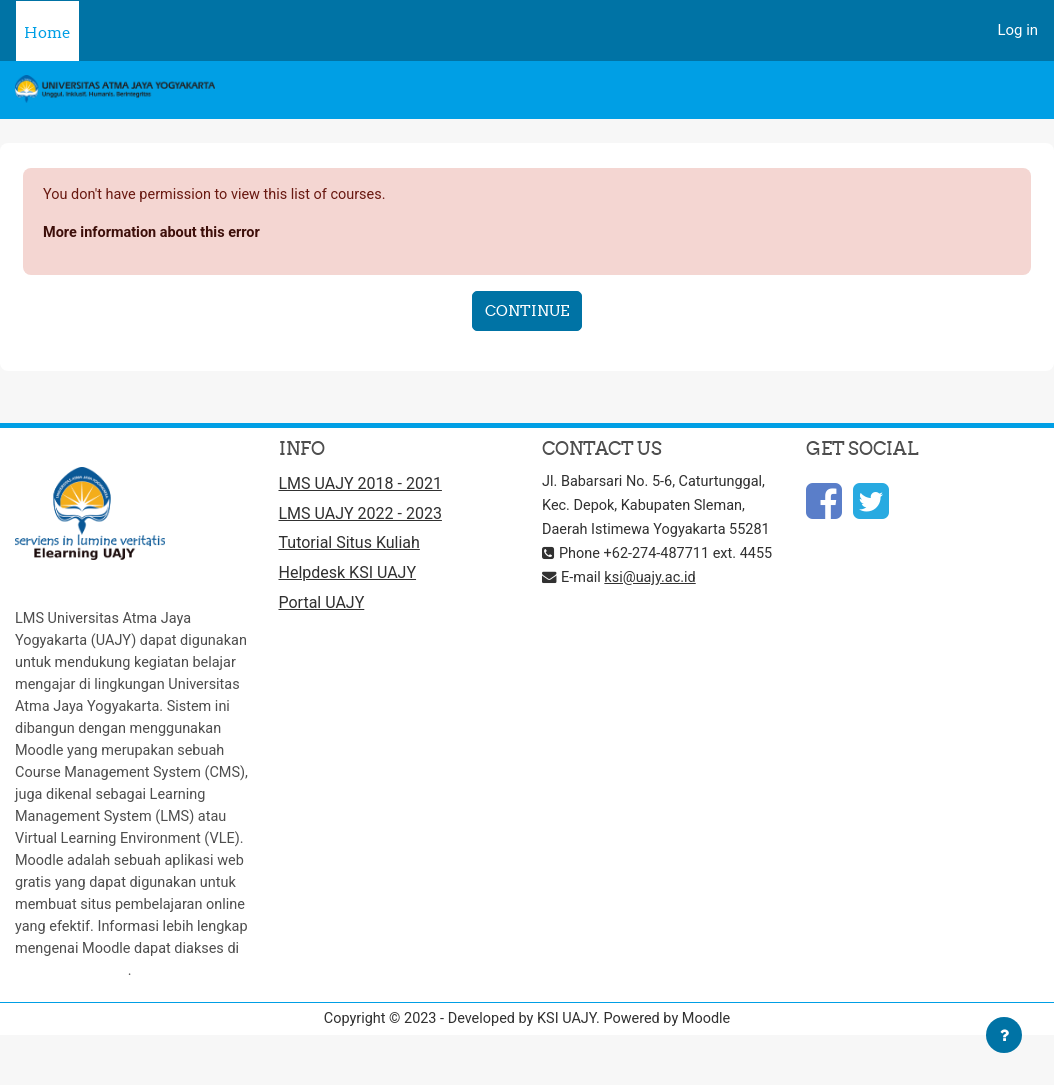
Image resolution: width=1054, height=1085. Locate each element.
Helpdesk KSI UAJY (348, 577)
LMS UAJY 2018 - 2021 (360, 485)
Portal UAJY (322, 607)
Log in (1018, 30)
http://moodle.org (73, 1017)
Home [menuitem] (47, 32)
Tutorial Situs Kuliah (349, 546)
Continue (527, 312)
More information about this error (155, 233)
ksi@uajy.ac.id (654, 627)
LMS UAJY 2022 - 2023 (360, 516)
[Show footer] (1004, 1035)
